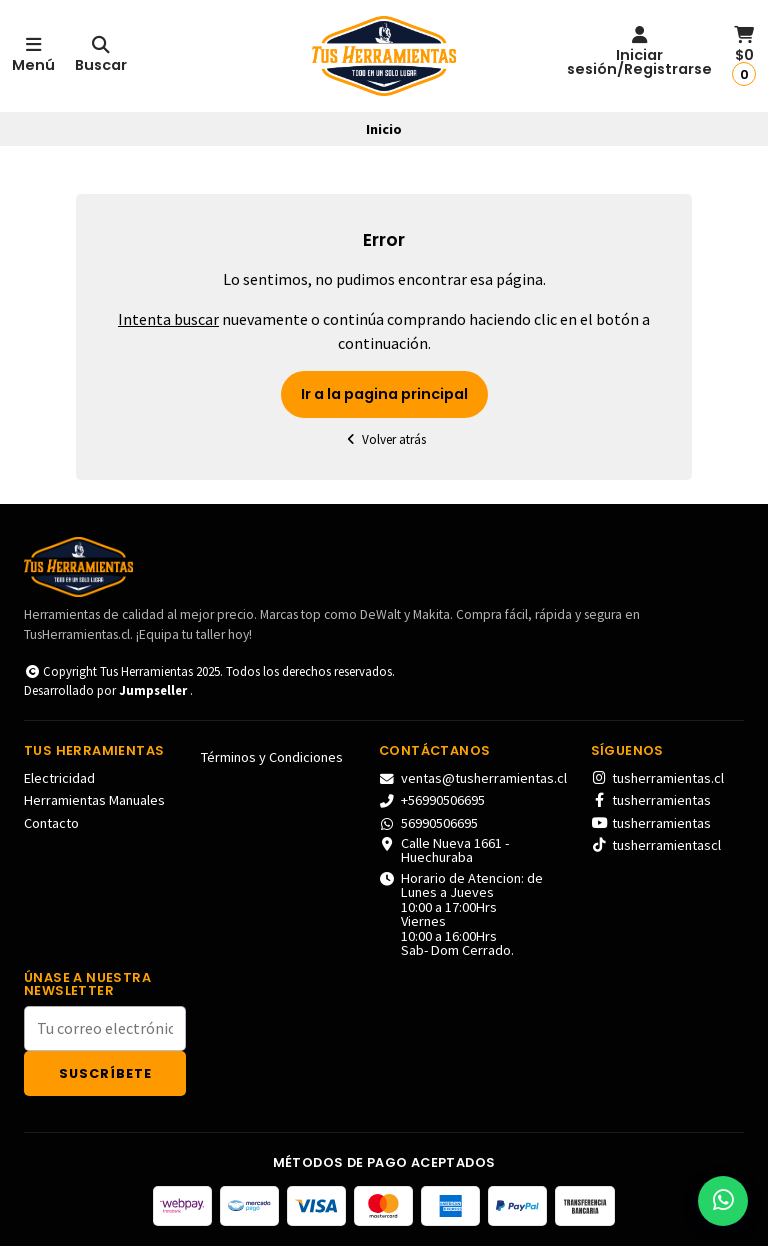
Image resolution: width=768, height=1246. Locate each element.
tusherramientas (651, 800)
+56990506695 (432, 800)
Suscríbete (105, 1073)
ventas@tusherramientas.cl (473, 778)
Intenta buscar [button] (168, 319)
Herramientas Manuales (94, 800)
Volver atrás (384, 439)
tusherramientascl (656, 845)
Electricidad (59, 778)
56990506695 (428, 823)
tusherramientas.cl (657, 778)
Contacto (51, 823)
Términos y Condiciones (272, 757)
